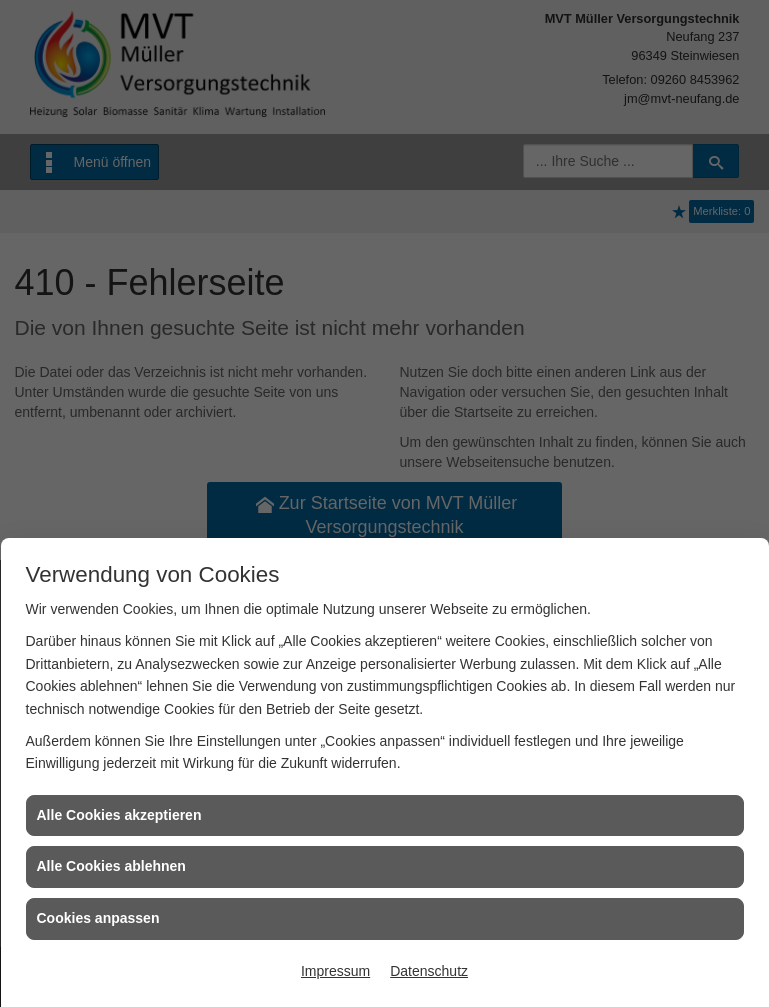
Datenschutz (429, 971)
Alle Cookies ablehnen (111, 866)
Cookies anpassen (98, 918)
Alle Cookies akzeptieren (119, 815)
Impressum (335, 971)
